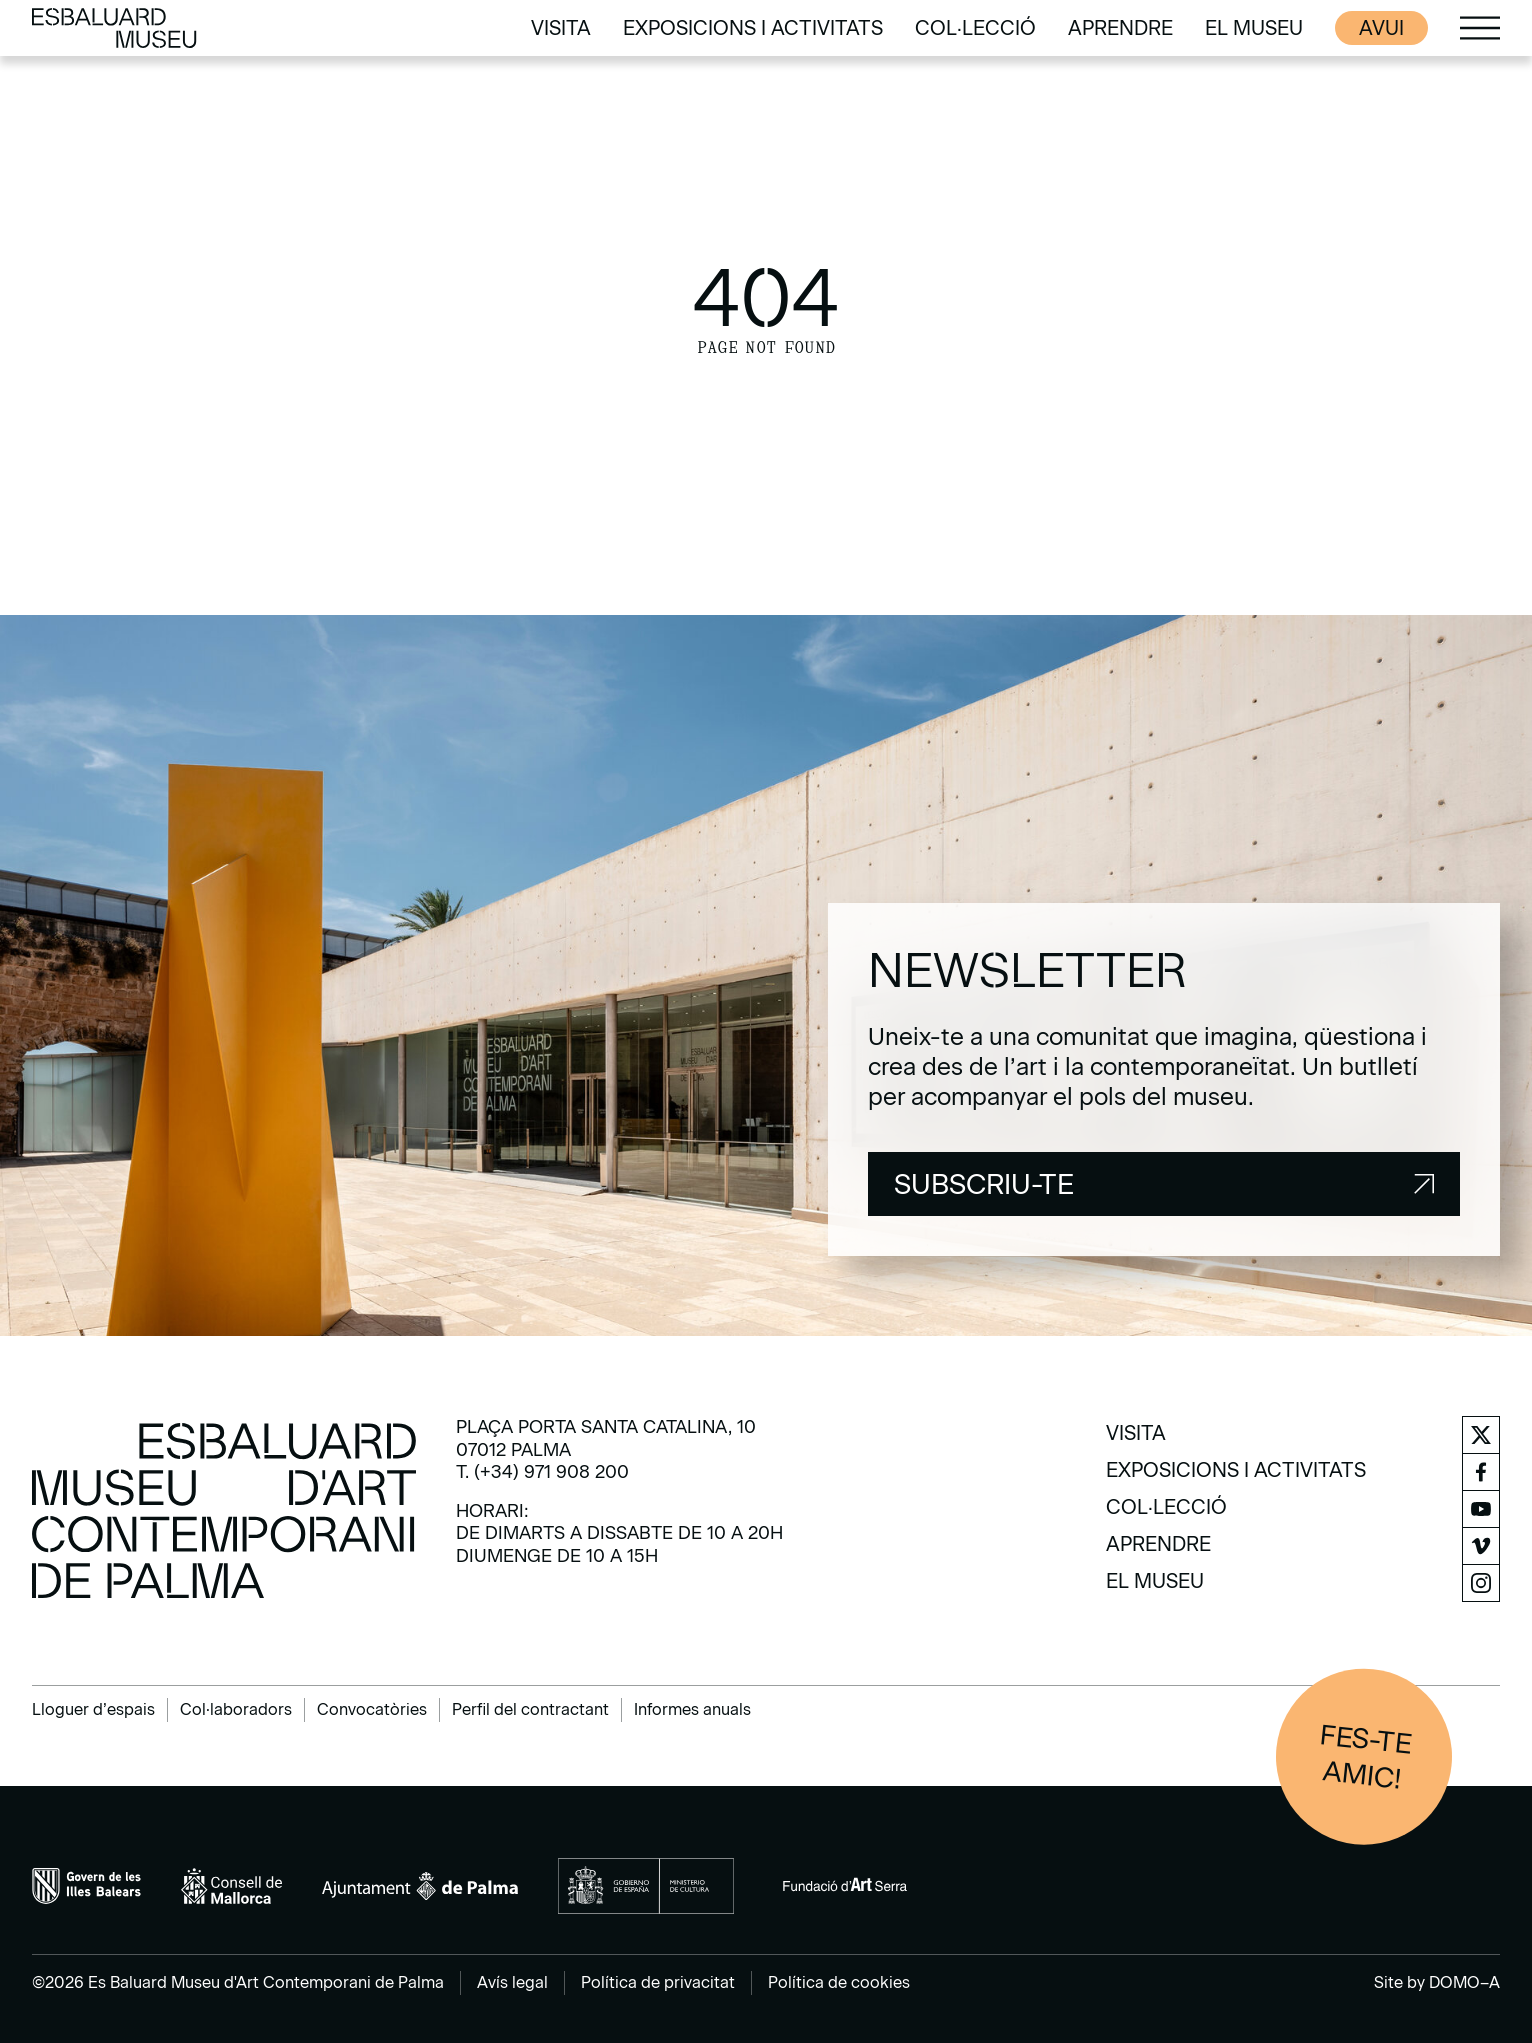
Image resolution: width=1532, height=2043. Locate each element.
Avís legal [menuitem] (512, 1982)
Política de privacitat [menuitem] (658, 1982)
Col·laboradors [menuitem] (236, 1709)
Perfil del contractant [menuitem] (530, 1709)
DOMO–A (1464, 1982)
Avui (1381, 28)
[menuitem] (561, 28)
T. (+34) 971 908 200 (542, 1472)
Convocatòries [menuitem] (372, 1709)
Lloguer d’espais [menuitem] (93, 1709)
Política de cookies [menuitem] (839, 1982)
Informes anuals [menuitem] (692, 1709)
